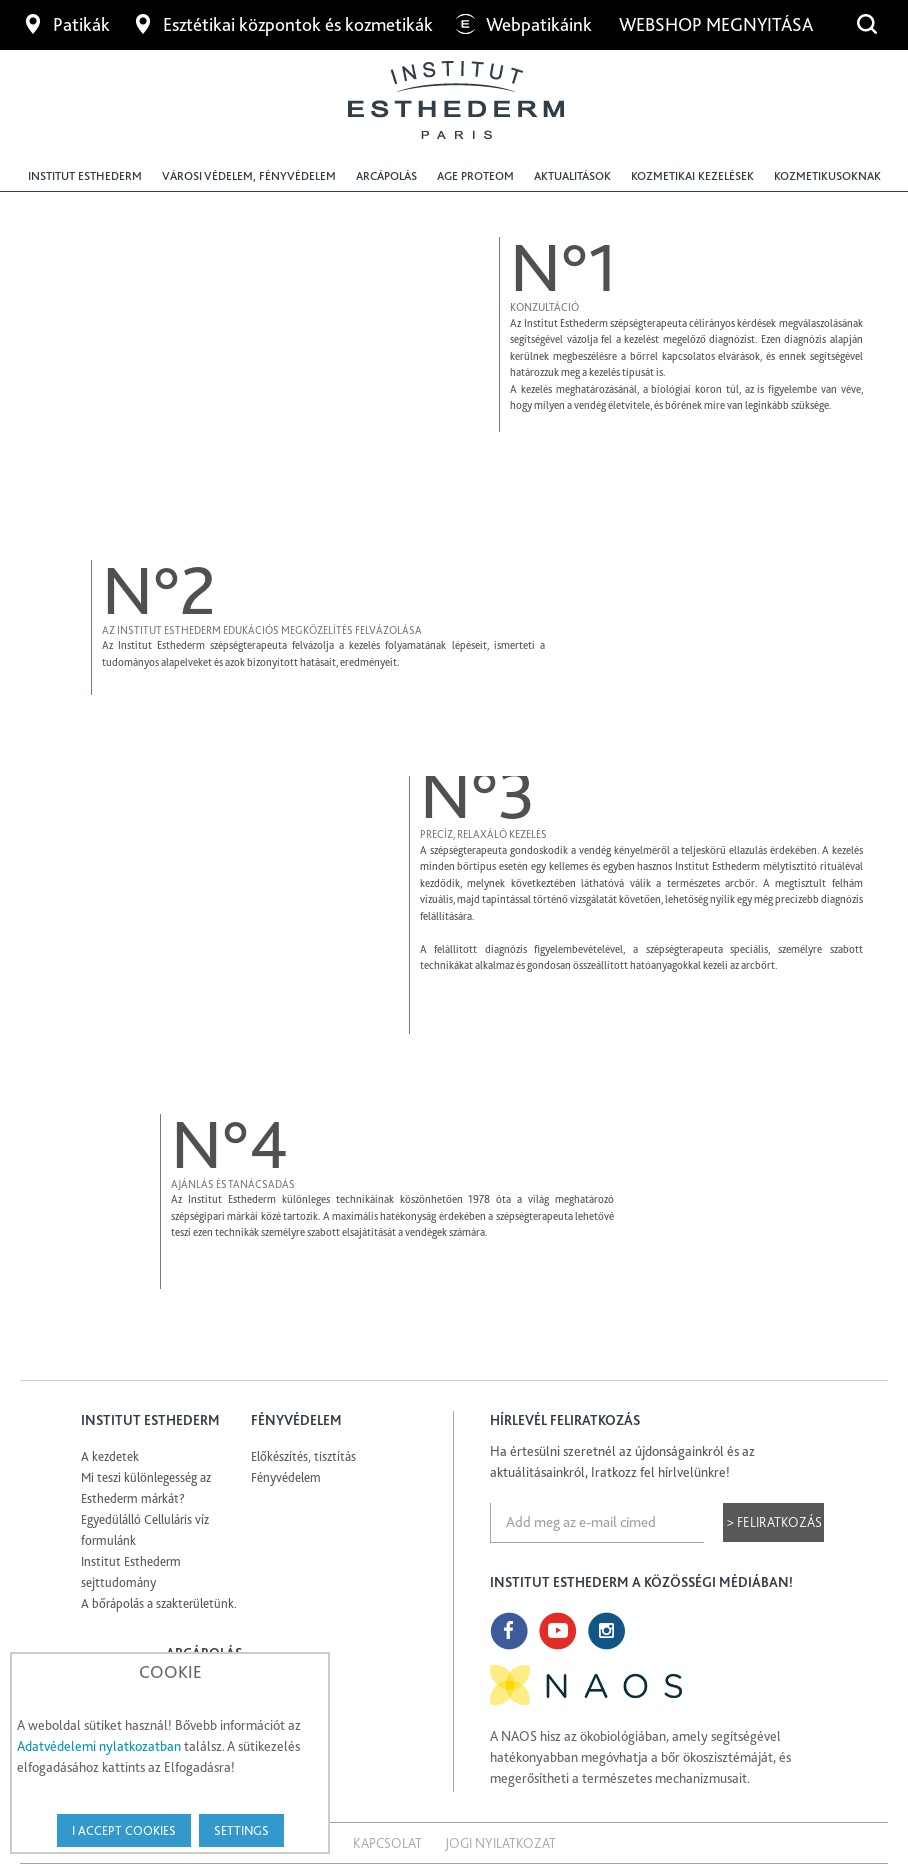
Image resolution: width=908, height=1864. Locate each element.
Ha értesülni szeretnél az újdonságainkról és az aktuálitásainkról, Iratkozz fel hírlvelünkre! (622, 1461)
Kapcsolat (387, 1843)
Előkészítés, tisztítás (303, 1456)
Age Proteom (475, 176)
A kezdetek (110, 1456)
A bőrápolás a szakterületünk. (159, 1603)
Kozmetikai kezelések (692, 176)
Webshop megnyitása (718, 24)
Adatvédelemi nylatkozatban (99, 1746)
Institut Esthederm (85, 176)
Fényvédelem (286, 1477)
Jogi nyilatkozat (500, 1843)
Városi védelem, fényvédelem (249, 176)
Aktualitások (572, 176)
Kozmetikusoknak (827, 176)
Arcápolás (386, 176)
